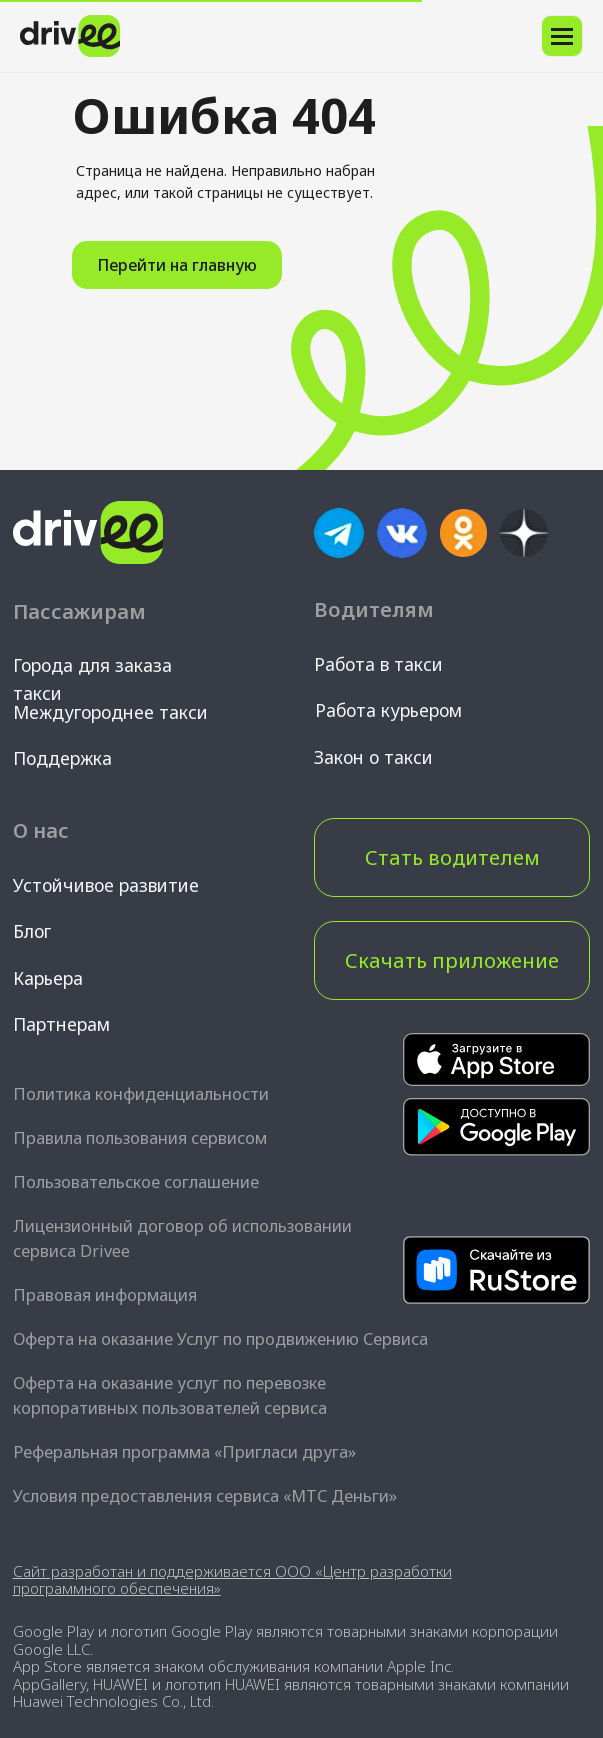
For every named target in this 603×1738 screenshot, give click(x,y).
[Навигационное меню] (562, 36)
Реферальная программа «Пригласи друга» (184, 1452)
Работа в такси (378, 664)
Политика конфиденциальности (141, 1094)
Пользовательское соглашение (136, 1182)
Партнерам (61, 1024)
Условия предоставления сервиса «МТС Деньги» (205, 1496)
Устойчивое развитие (106, 885)
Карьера (48, 978)
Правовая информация (105, 1295)
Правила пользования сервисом (140, 1138)
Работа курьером (388, 710)
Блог (32, 931)
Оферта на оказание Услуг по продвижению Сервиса (220, 1339)
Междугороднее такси (110, 712)
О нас (41, 830)
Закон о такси (373, 757)
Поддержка (62, 758)
